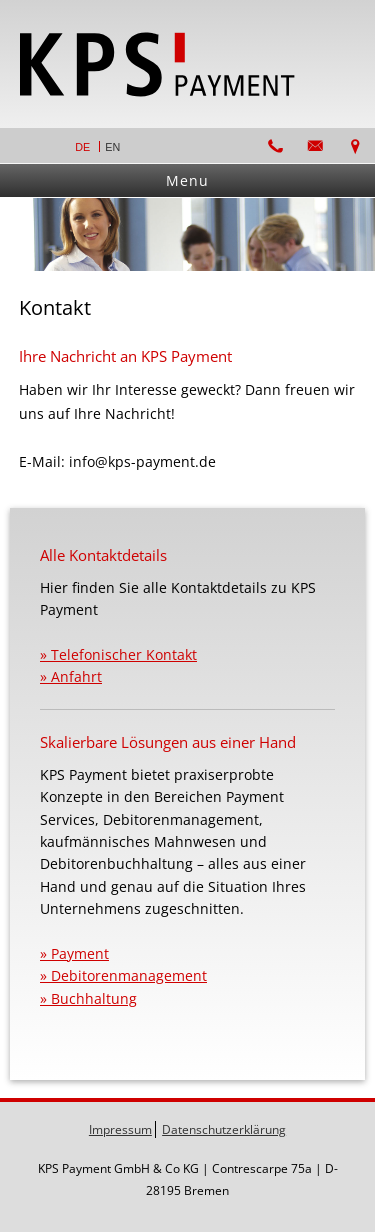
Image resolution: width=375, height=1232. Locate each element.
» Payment (74, 953)
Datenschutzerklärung (224, 1129)
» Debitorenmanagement (123, 975)
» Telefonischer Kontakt (118, 654)
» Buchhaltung (88, 998)
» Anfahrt (71, 676)
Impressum (120, 1129)
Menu (187, 180)
